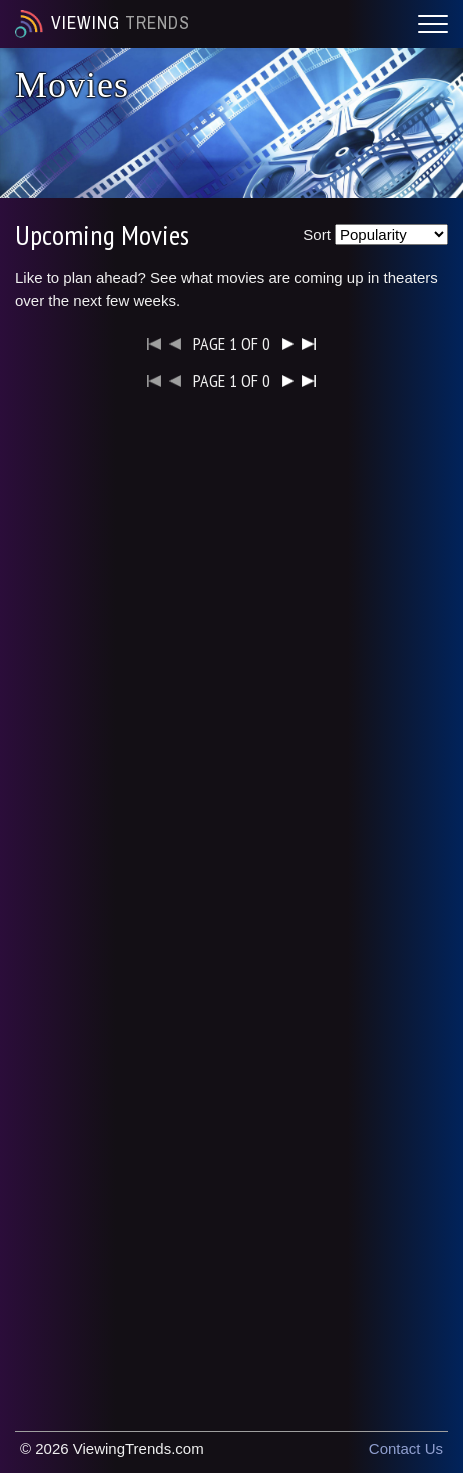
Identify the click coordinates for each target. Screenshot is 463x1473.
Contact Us (406, 1448)
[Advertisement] (231, 654)
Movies (72, 85)
